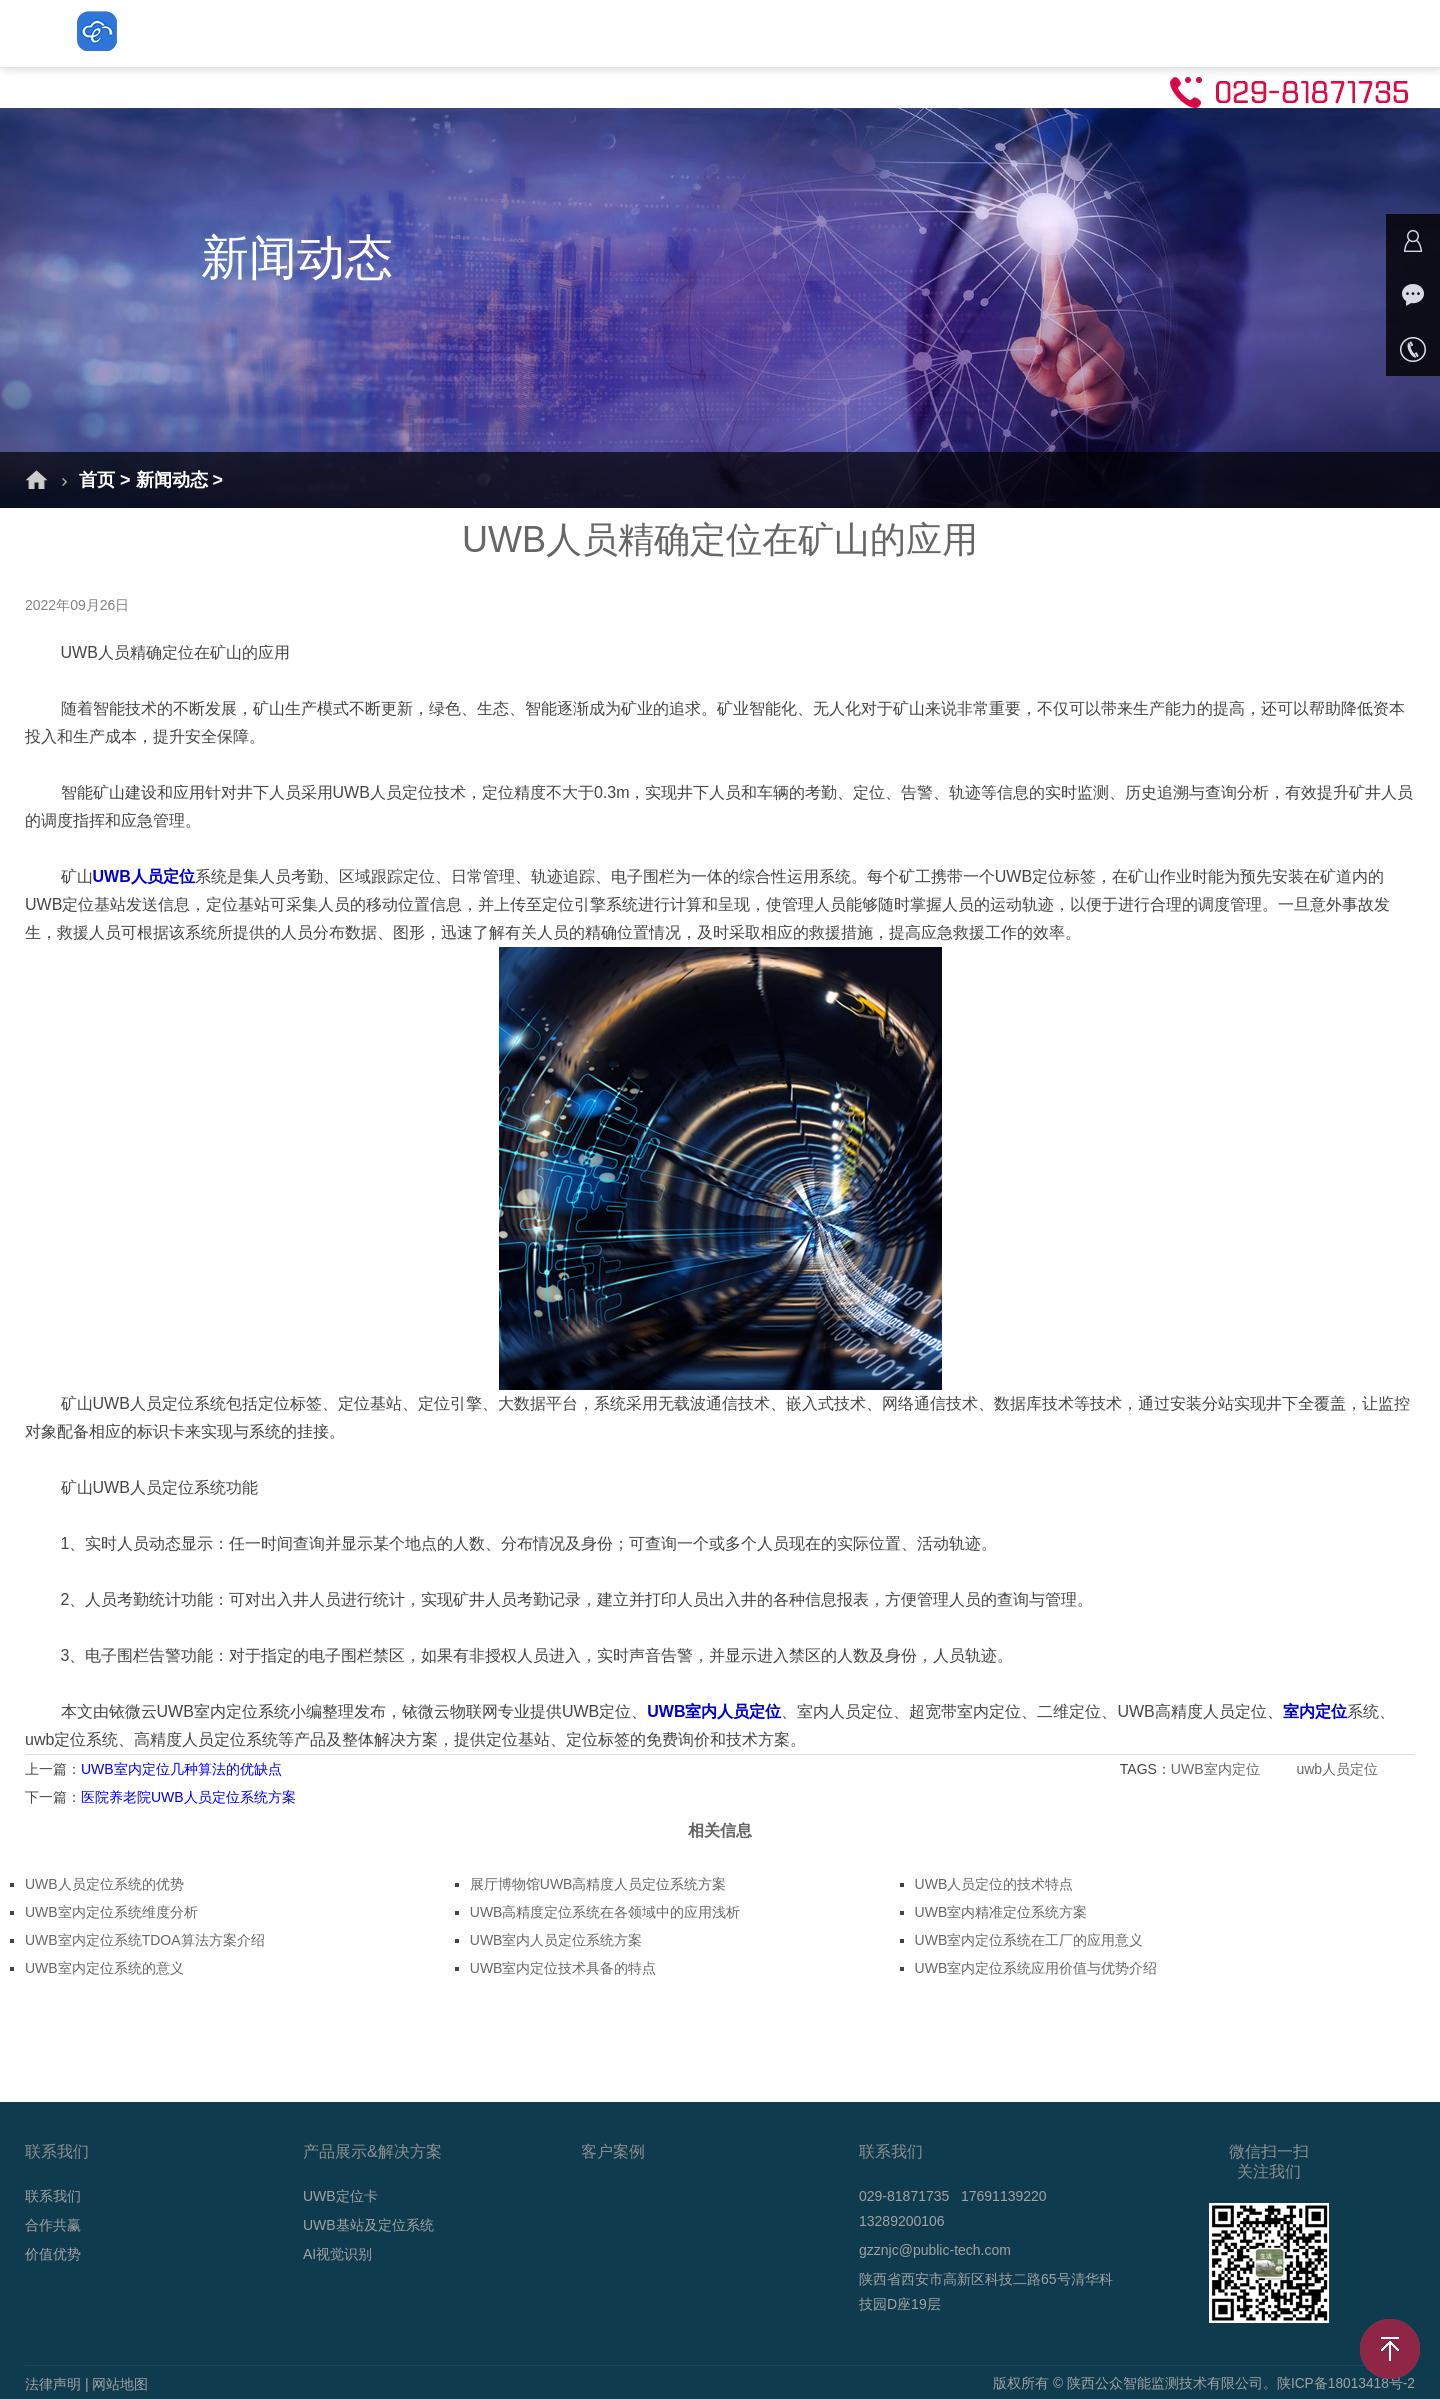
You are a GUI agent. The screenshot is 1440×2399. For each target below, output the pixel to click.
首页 (260, 32)
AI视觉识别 (814, 32)
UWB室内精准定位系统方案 (1001, 1912)
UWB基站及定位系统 (649, 32)
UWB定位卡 (482, 32)
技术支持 (1050, 32)
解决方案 (358, 32)
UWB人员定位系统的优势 (104, 1884)
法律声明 (53, 2384)
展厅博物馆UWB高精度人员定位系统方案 (598, 1884)
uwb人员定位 (1339, 1769)
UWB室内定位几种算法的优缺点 (181, 1769)
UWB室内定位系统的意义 (104, 1968)
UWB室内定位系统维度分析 (111, 1912)
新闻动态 (936, 32)
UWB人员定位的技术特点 (994, 1884)
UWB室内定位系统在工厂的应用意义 (1029, 1940)
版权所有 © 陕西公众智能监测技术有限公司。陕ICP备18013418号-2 (1203, 2384)
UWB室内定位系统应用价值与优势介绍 (1036, 1968)
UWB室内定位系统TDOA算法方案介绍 (145, 1940)
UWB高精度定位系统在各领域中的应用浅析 (605, 1912)
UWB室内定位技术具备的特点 (563, 1968)
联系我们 (1164, 32)
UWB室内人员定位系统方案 (556, 1940)
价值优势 (53, 2254)
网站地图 (120, 2384)
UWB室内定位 (1217, 1769)
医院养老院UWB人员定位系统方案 (188, 1797)
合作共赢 (53, 2225)
